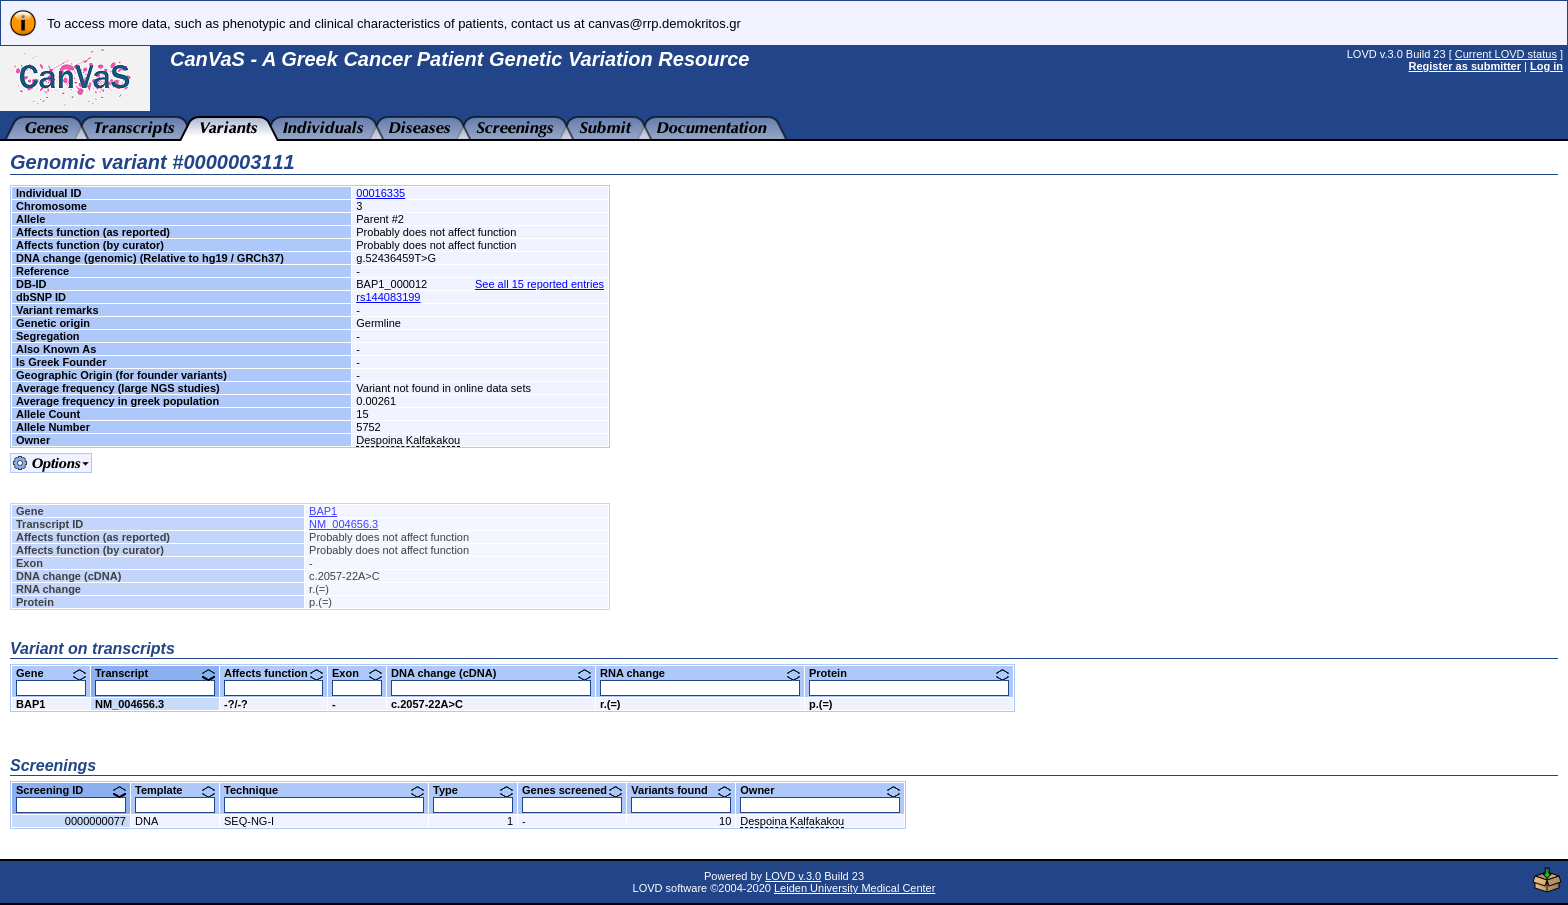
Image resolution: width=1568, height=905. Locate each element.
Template (175, 790)
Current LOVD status (1506, 54)
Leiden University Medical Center (854, 888)
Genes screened (572, 790)
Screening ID (71, 790)
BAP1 (323, 511)
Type (473, 790)
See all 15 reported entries (539, 284)
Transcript (155, 673)
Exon (357, 673)
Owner (820, 790)
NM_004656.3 (343, 524)
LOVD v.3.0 (793, 876)
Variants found (681, 790)
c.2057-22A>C (427, 704)
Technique (324, 790)
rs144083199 (388, 297)
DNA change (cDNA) (491, 673)
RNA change (700, 673)
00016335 (380, 193)
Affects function (273, 673)
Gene (51, 673)
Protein (909, 673)
